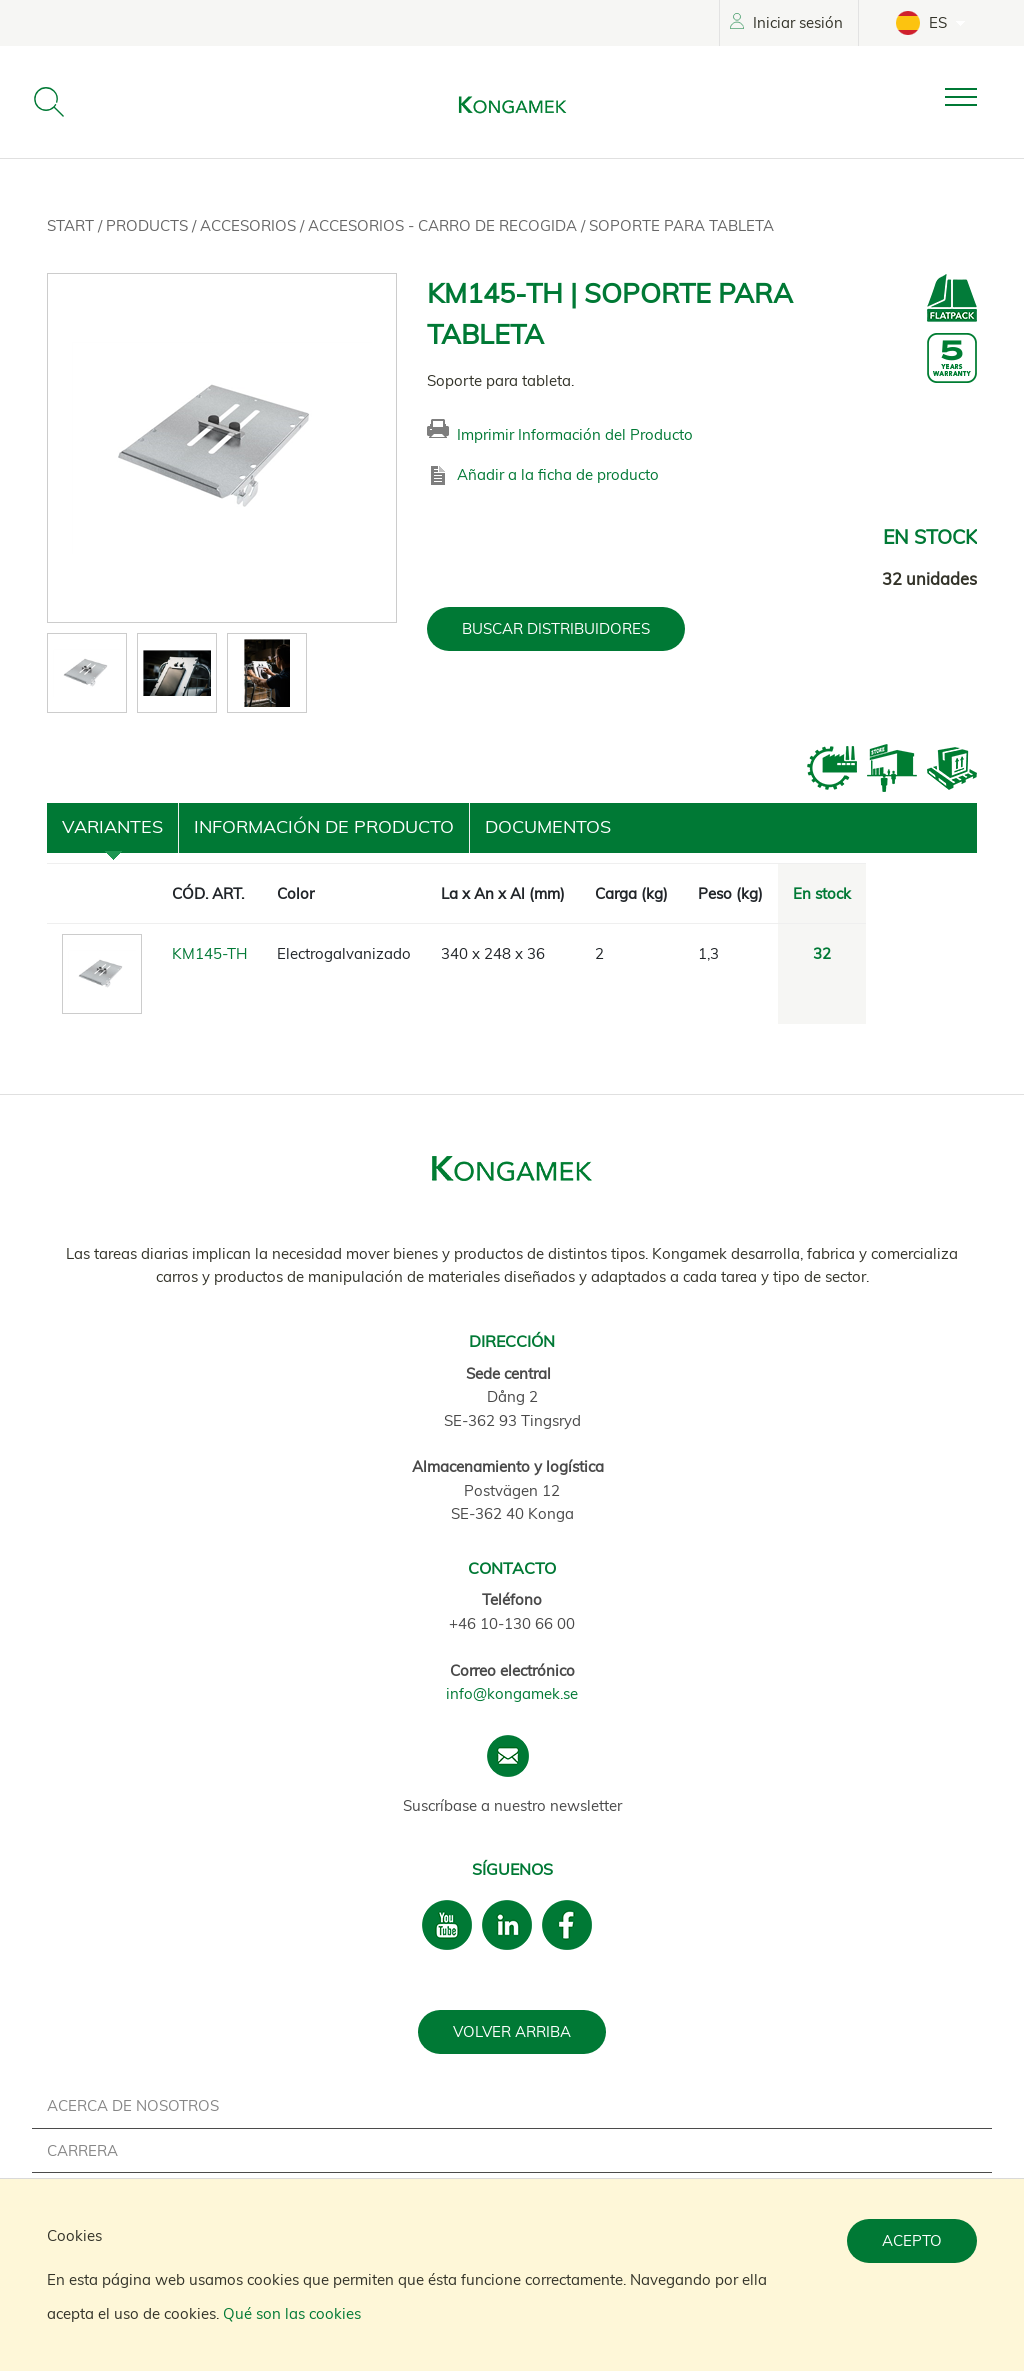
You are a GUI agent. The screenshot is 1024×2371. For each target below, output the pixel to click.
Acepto (912, 2240)
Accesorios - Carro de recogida (444, 225)
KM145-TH (209, 953)
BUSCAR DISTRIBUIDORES (556, 628)
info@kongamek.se (512, 1693)
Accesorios (250, 225)
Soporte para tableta (681, 225)
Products (149, 225)
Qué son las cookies (292, 2313)
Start (72, 225)
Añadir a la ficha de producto (558, 474)
